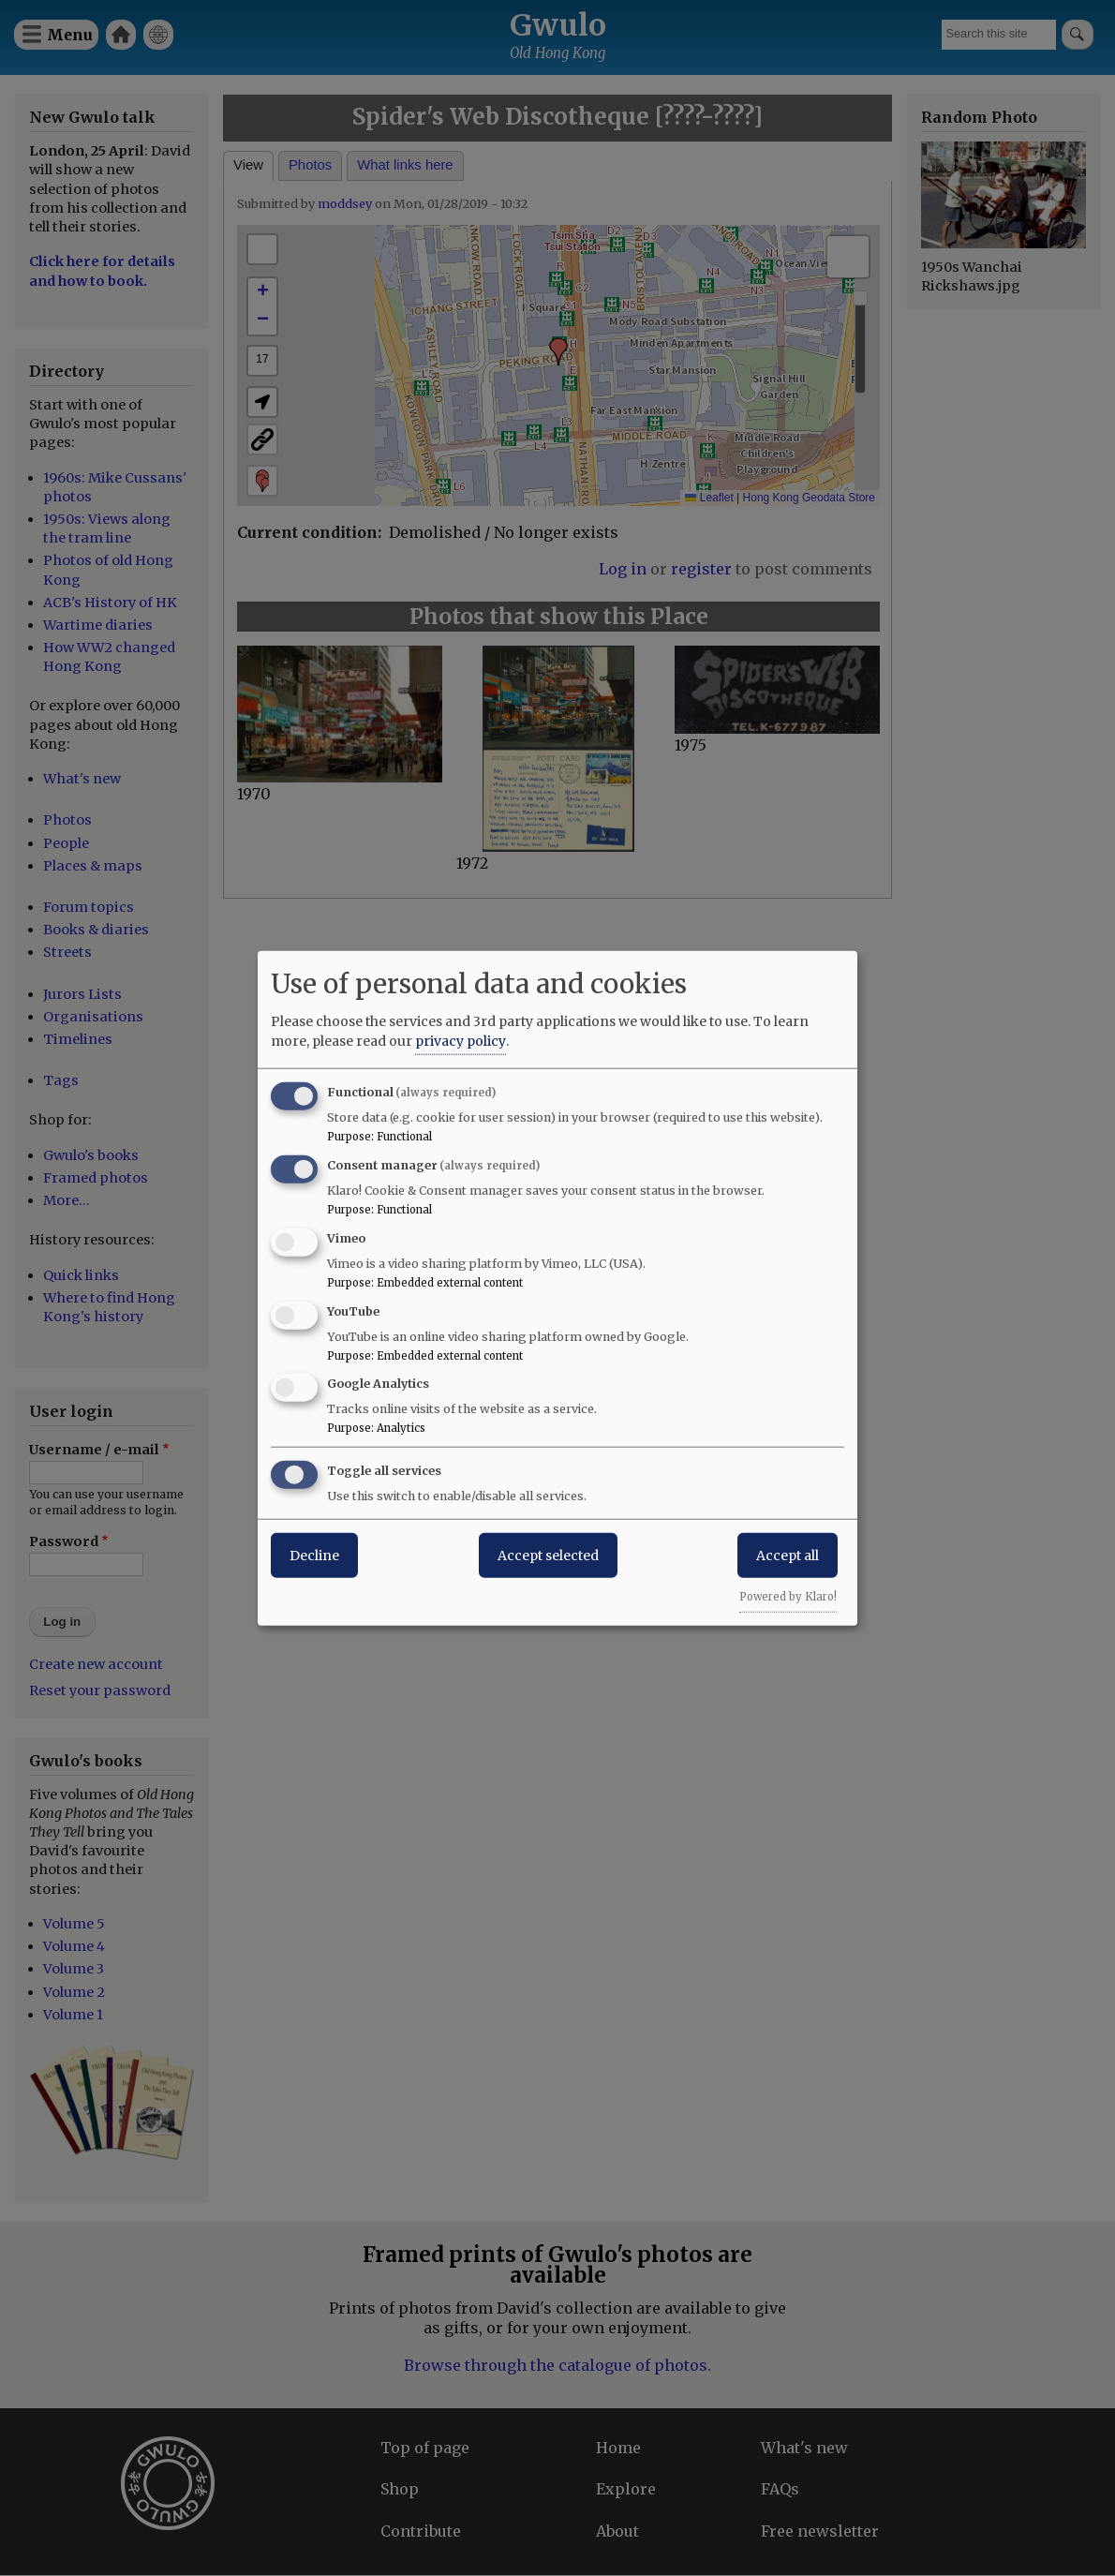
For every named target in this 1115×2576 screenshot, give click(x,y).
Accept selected (548, 1555)
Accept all (787, 1555)
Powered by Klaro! (788, 1596)
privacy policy (460, 1041)
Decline (314, 1555)
